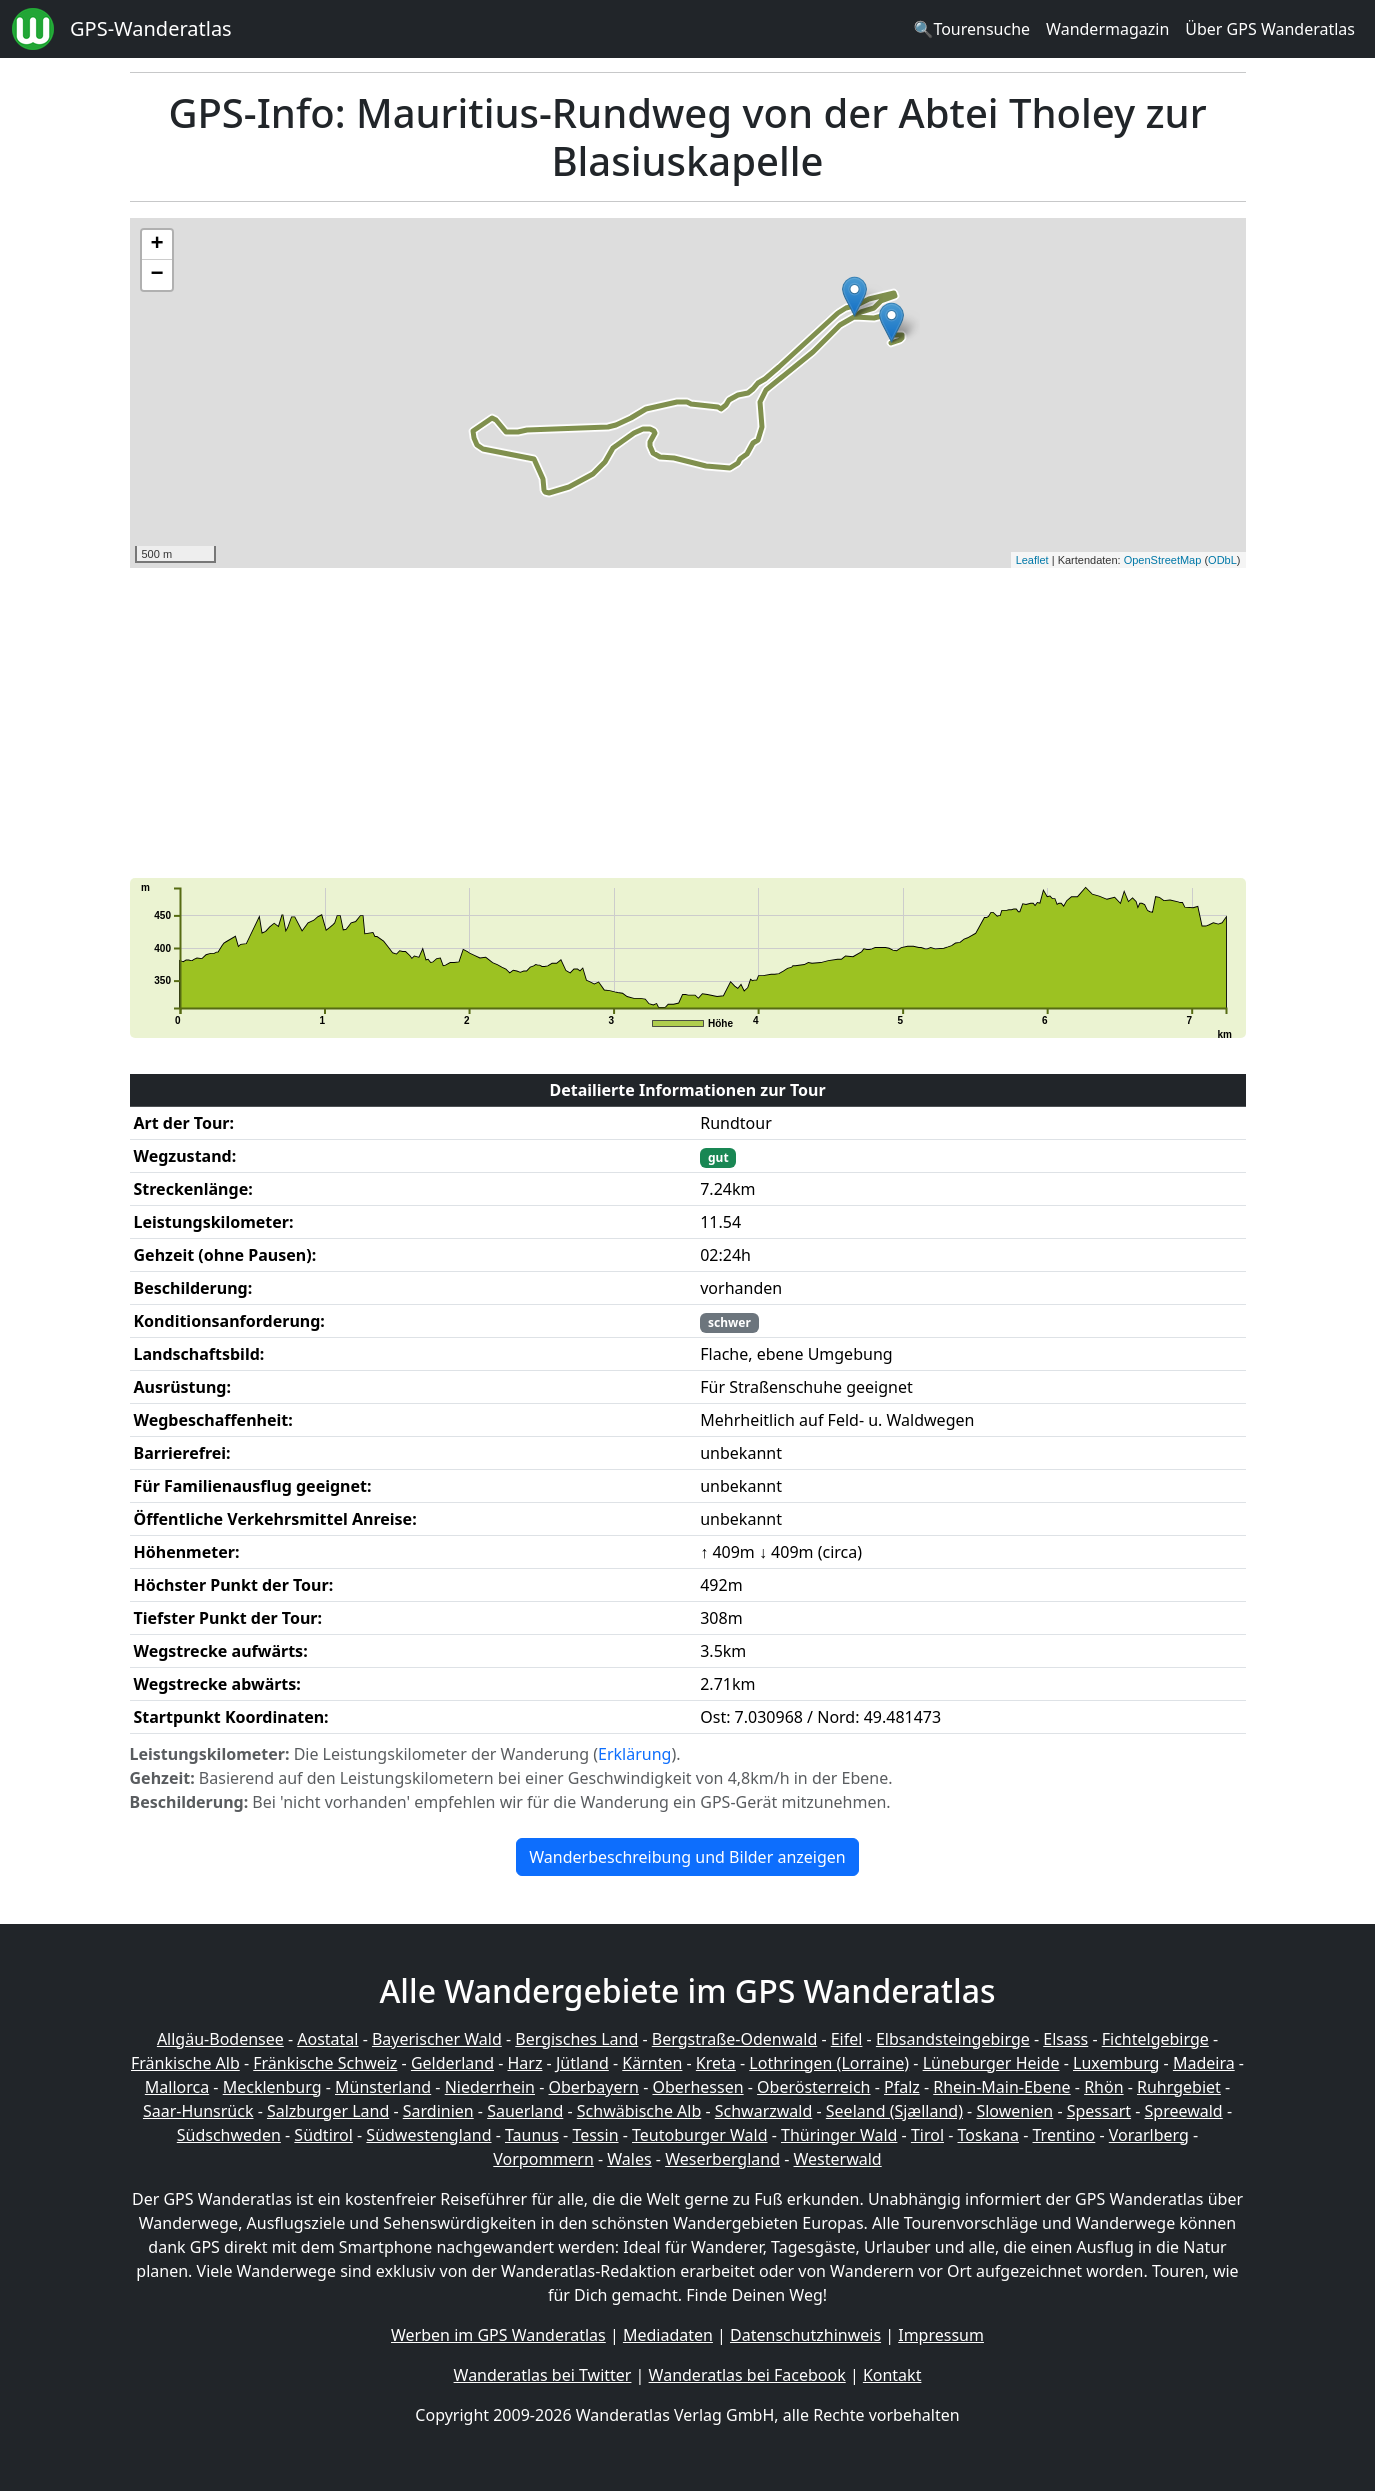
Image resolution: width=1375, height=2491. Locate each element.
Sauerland (525, 2111)
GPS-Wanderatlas (151, 28)
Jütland (582, 2063)
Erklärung (634, 1754)
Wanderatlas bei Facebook (747, 2375)
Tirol (927, 2135)
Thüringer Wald (839, 2135)
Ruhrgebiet (1179, 2087)
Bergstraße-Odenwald (734, 2039)
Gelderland (452, 2063)
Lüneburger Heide (991, 2063)
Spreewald (1184, 2111)
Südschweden (229, 2135)
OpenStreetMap (1163, 560)
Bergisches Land (576, 2039)
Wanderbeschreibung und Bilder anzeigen (687, 1857)
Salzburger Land (328, 2111)
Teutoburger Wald (699, 2135)
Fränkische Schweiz (325, 2063)
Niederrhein (490, 2087)
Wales (629, 2159)
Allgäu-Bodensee (220, 2039)
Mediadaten (668, 2335)
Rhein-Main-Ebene (1001, 2087)
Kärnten (652, 2063)
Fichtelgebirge (1155, 2039)
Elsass (1065, 2039)
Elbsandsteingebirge (953, 2039)
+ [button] (156, 245)
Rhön (1103, 2087)
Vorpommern (543, 2159)
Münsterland (383, 2087)
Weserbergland (722, 2159)
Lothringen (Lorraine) (829, 2063)
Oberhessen (697, 2087)
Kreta (716, 2063)
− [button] (156, 275)
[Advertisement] (688, 723)
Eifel (847, 2039)
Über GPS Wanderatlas (1270, 29)
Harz (524, 2063)
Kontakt (892, 2375)
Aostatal (327, 2039)
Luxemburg (1116, 2063)
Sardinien (438, 2111)
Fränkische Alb (185, 2063)
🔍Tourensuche (971, 29)
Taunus (532, 2135)
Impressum (941, 2335)
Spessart (1099, 2111)
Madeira (1204, 2063)
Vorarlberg (1149, 2135)
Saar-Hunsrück (198, 2111)
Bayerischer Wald (437, 2039)
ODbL (1222, 560)
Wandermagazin (1107, 29)
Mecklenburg (272, 2087)
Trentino (1064, 2135)
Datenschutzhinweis (805, 2335)
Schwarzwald (764, 2111)
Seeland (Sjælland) (894, 2111)
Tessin (595, 2135)
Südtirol (323, 2135)
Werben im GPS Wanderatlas (498, 2335)
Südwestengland (428, 2135)
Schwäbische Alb (639, 2111)
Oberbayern (594, 2087)
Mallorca (177, 2087)
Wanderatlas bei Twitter (543, 2375)
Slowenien (1014, 2111)
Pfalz (902, 2087)
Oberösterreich (813, 2087)
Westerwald (838, 2159)
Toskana (989, 2135)
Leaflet (1032, 560)
